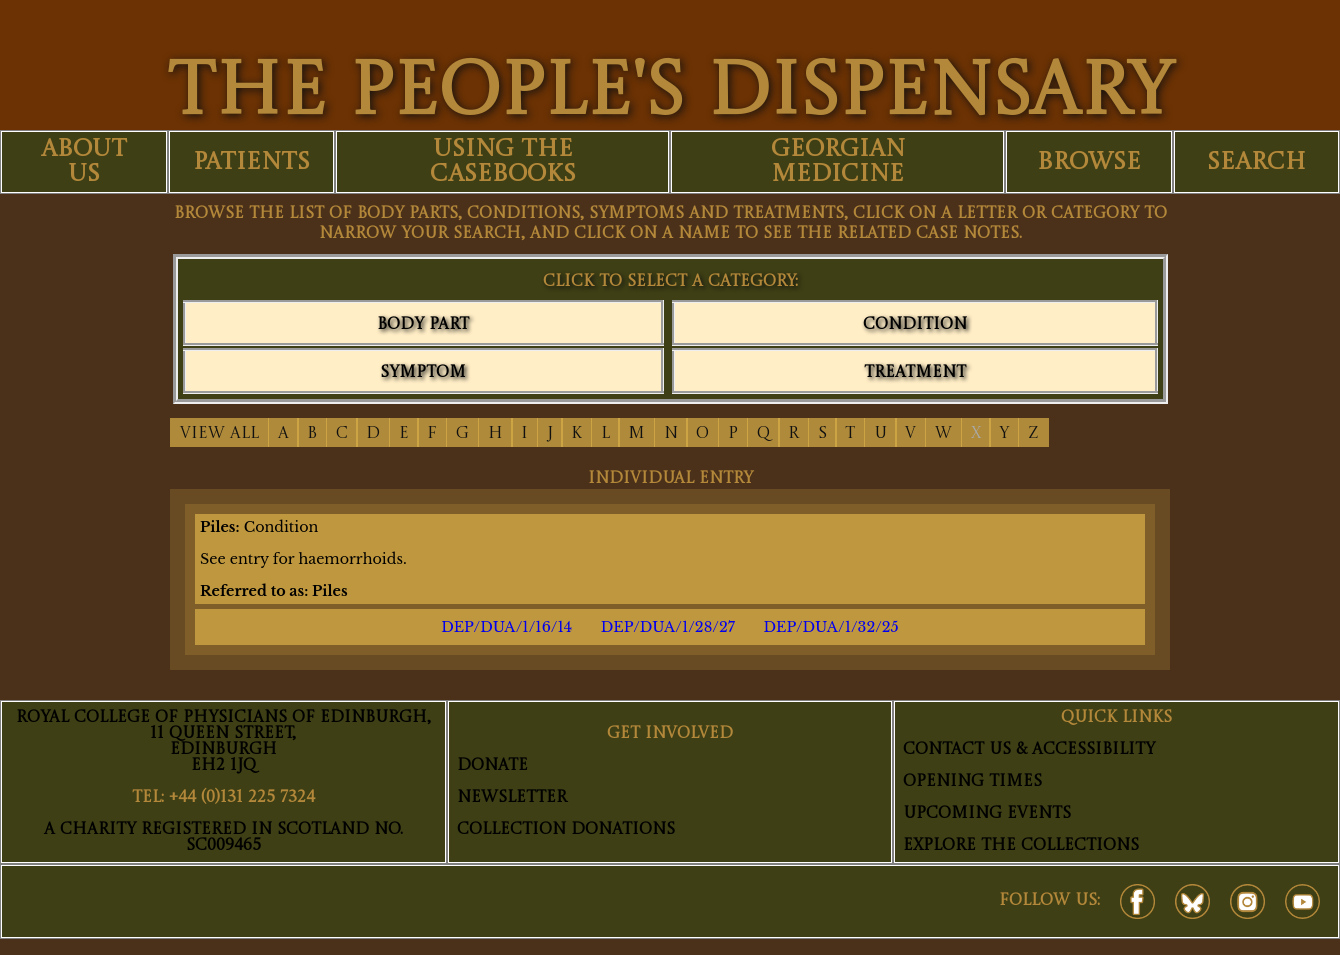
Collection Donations (566, 830)
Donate (492, 766)
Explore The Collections (1021, 846)
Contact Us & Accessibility (1029, 750)
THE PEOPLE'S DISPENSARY (670, 94)
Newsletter (512, 798)
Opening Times (972, 782)
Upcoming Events (987, 814)
